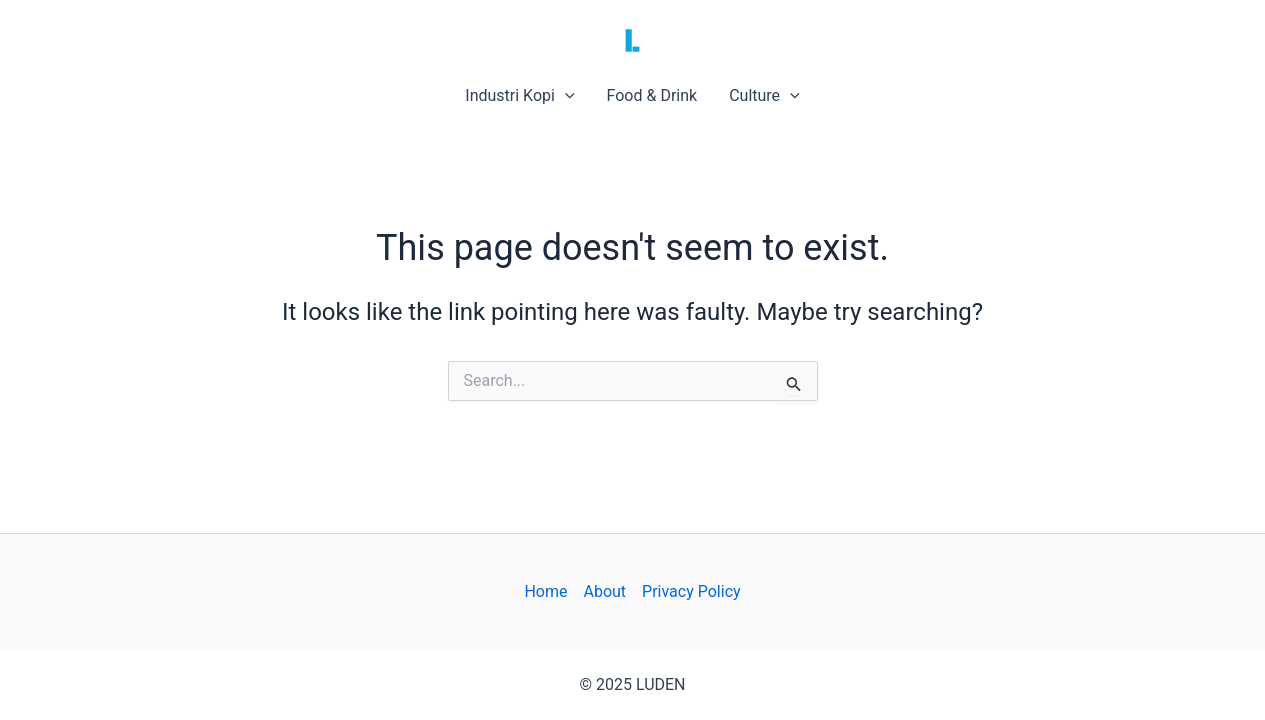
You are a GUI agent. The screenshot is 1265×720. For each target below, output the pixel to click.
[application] (565, 96)
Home (545, 591)
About (604, 591)
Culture (764, 96)
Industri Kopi (519, 96)
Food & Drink (652, 95)
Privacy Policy (691, 591)
